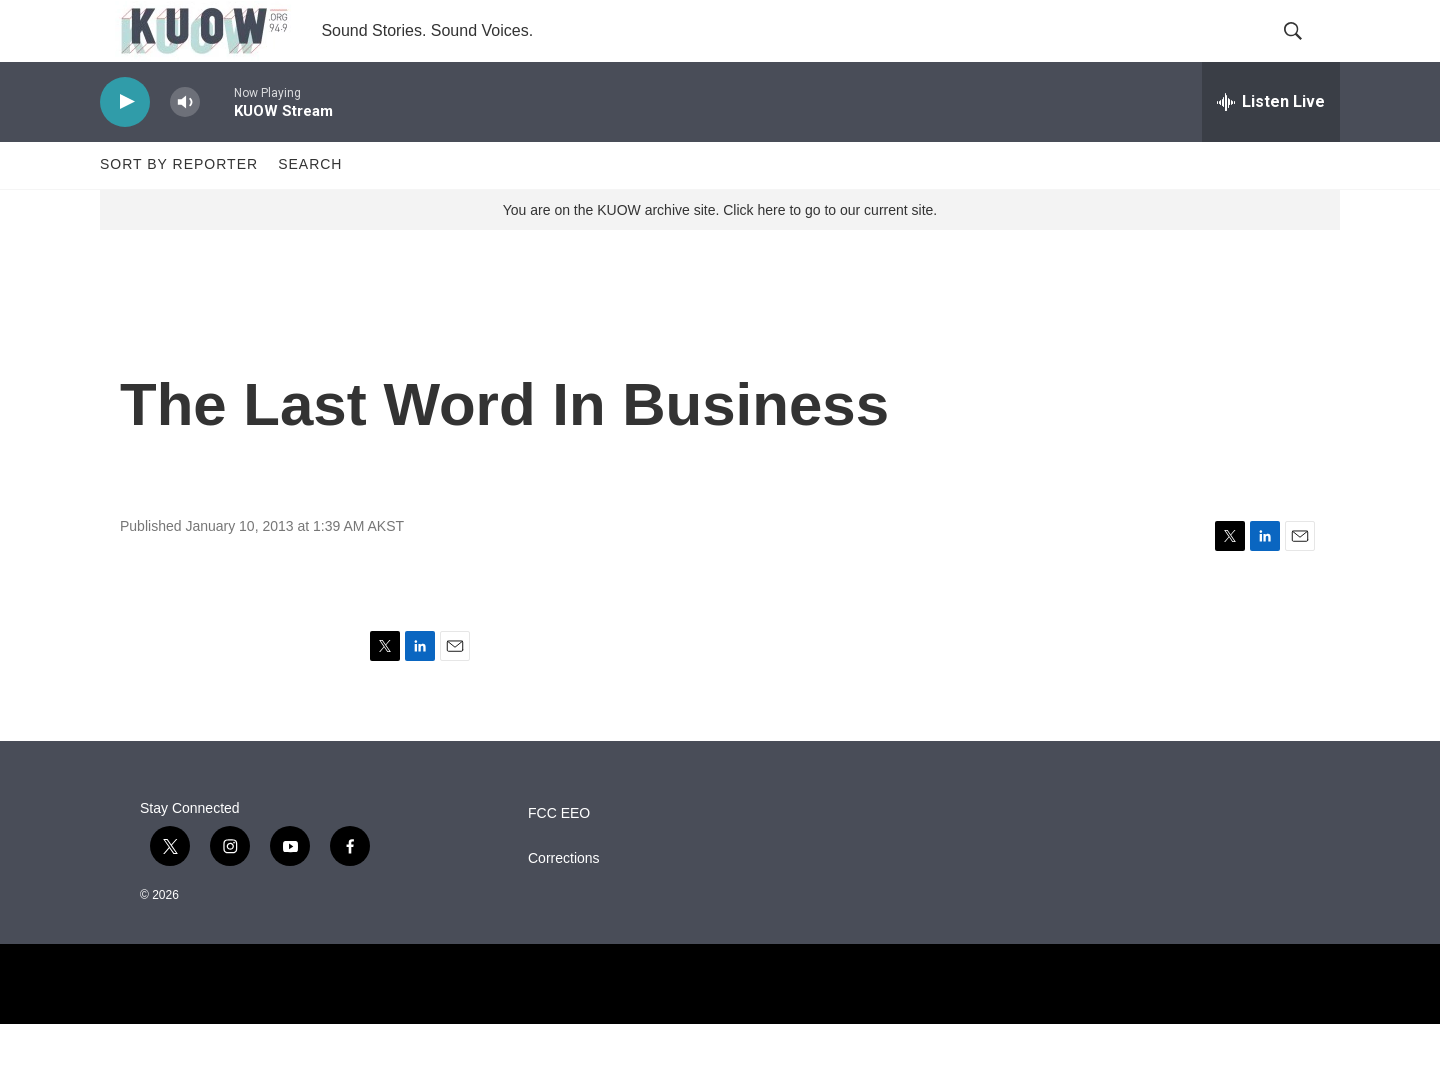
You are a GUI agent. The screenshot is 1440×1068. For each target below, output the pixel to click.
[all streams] (1271, 145)
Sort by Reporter (179, 208)
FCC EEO (559, 856)
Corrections (564, 901)
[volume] (185, 145)
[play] (125, 145)
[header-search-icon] (1308, 53)
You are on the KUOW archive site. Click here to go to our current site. (720, 253)
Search (310, 208)
